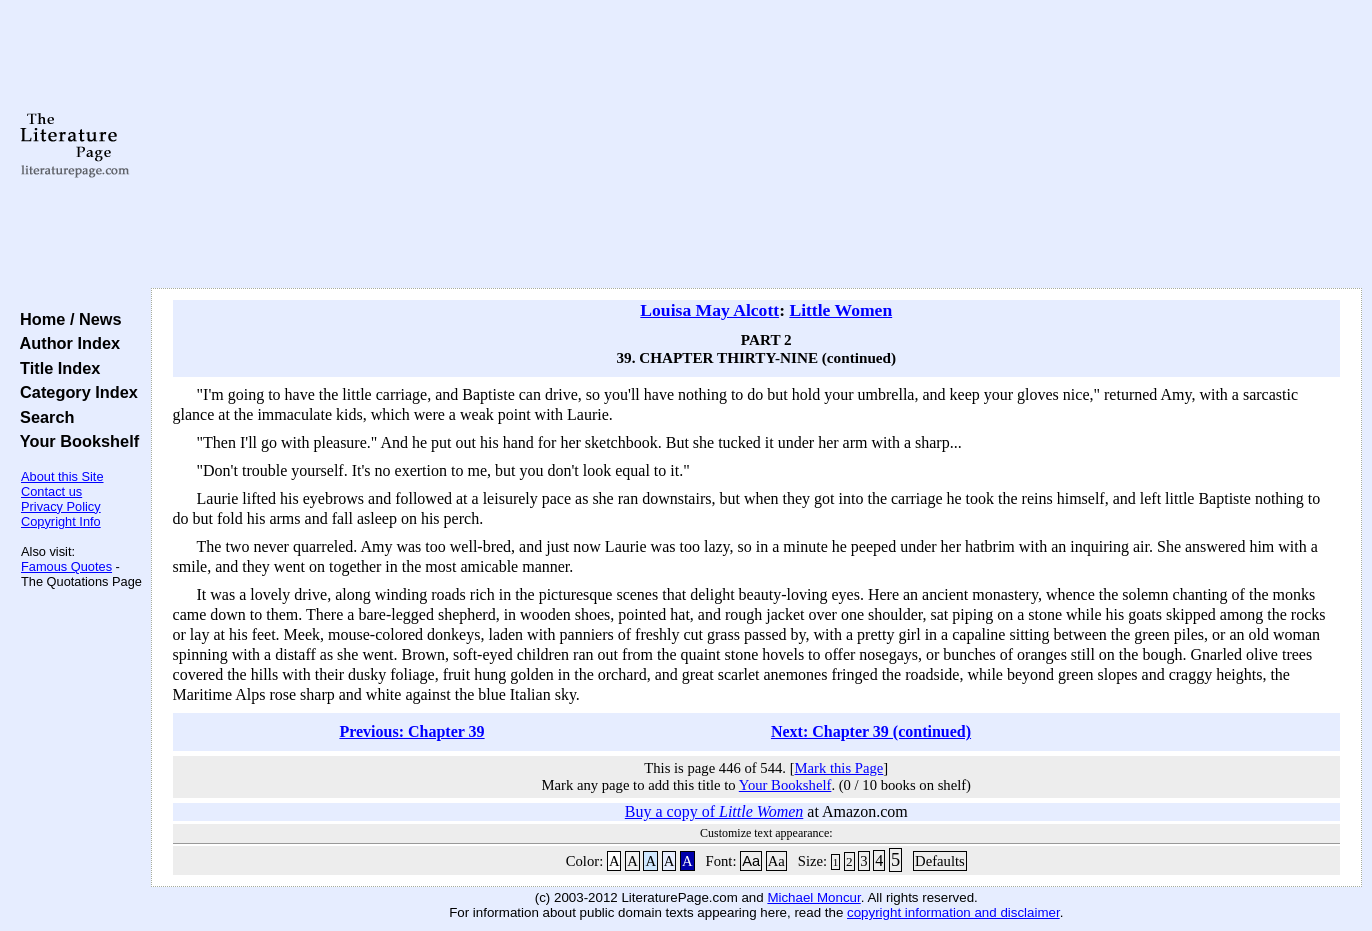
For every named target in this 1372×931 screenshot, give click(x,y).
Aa (751, 861)
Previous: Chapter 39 (411, 731)
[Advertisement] (756, 145)
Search (42, 417)
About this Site (62, 476)
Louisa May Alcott (709, 310)
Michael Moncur (813, 897)
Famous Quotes (66, 566)
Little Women (840, 310)
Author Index (65, 343)
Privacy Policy (61, 506)
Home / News (66, 319)
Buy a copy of (714, 811)
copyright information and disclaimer (953, 912)
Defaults (940, 861)
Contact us (51, 491)
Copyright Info (61, 521)
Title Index (55, 368)
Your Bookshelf (75, 441)
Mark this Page (839, 768)
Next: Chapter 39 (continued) (871, 731)
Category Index (74, 392)
